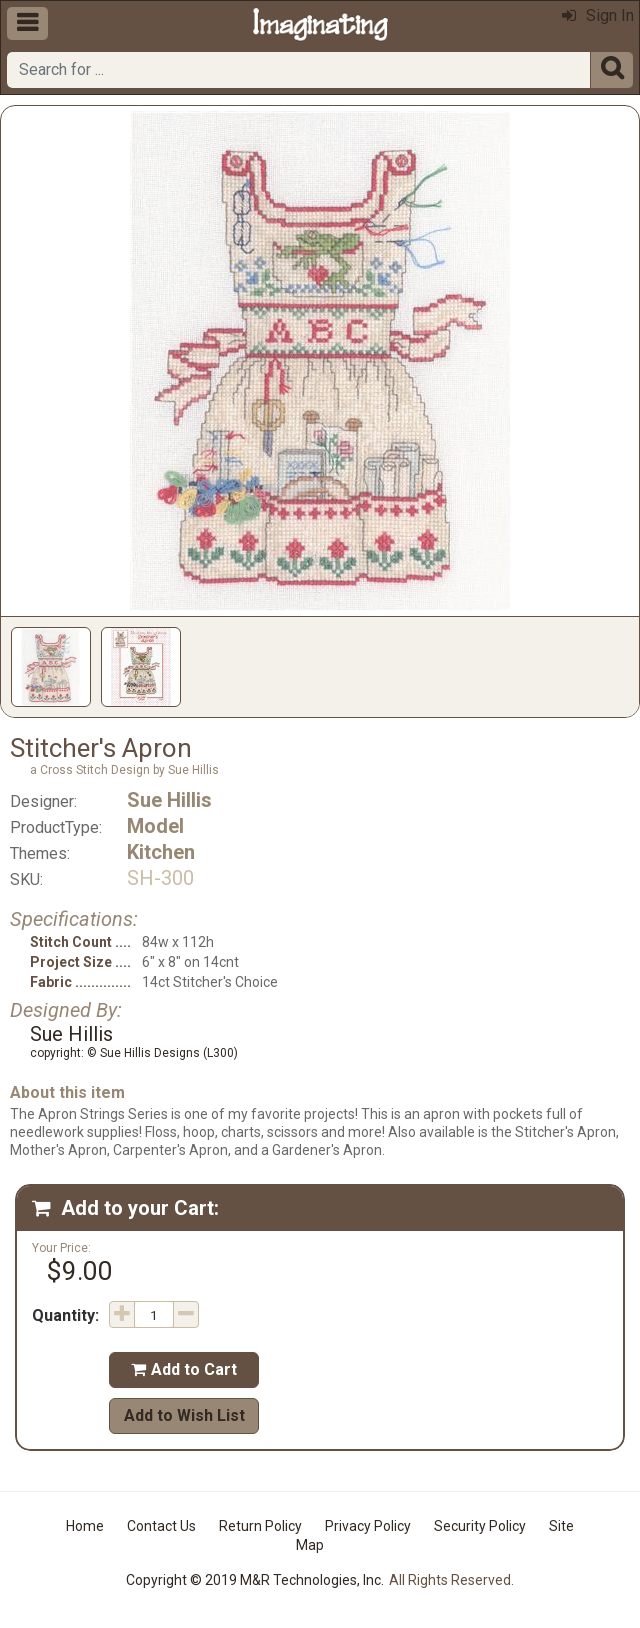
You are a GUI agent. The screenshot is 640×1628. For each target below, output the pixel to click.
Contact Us (161, 1526)
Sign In (598, 15)
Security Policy (480, 1526)
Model (155, 826)
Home (85, 1526)
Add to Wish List (184, 1415)
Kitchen (161, 852)
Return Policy (260, 1526)
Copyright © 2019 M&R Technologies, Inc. (255, 1580)
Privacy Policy (368, 1526)
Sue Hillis (169, 800)
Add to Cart (184, 1369)
